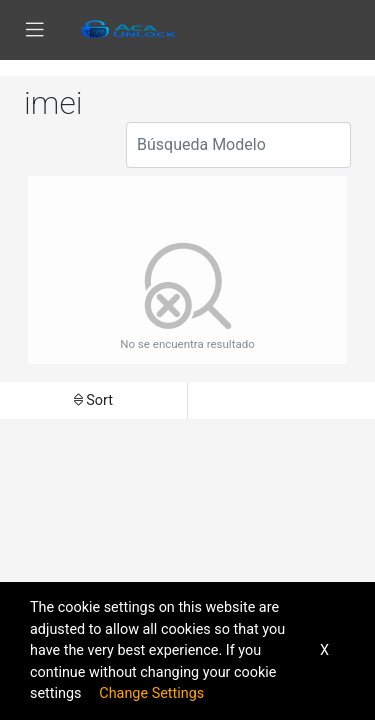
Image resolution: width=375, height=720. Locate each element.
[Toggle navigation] (35, 30)
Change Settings (151, 693)
